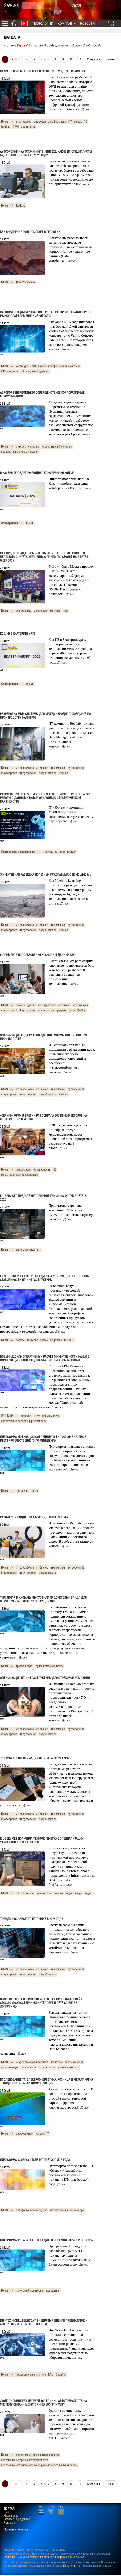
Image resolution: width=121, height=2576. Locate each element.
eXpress (21, 446)
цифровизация (9, 2067)
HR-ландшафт (9, 371)
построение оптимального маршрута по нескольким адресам (39, 2465)
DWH (16, 127)
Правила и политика (16, 2529)
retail (66, 611)
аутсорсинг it (76, 768)
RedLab (5, 127)
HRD (33, 366)
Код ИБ (29, 523)
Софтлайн (56, 1340)
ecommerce (28, 127)
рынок (78, 121)
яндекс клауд (73, 1893)
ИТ (70, 121)
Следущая (93, 59)
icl (17, 1893)
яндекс (88, 1893)
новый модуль (51, 1416)
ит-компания (58, 768)
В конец (110, 59)
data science (28, 2067)
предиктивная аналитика (31, 2374)
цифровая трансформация (50, 121)
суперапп (33, 446)
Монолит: (26, 1416)
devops (20, 1005)
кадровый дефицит (38, 371)
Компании (67, 23)
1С (85, 121)
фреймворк (77, 2210)
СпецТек (61, 2374)
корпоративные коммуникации (19, 451)
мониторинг (41, 611)
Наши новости (12, 2515)
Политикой (69, 2566)
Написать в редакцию (17, 2519)
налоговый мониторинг (30, 2290)
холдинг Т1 (43, 2133)
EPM (37, 1416)
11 (79, 59)
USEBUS (48, 852)
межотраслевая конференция (19, 1174)
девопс (31, 1005)
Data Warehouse (25, 282)
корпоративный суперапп (57, 446)
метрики (55, 611)
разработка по (48, 773)
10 (71, 59)
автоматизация (74, 2062)
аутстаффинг (24, 121)
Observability (23, 611)
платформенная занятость (64, 366)
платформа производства (31, 2210)
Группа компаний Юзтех (48, 1666)
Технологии (42, 23)
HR (22, 371)
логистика (56, 2062)
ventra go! (22, 366)
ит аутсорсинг (28, 773)
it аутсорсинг (9, 773)
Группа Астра (24, 1666)
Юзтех (44, 1340)
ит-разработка (25, 768)
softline (20, 1340)
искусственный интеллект (32, 2062)
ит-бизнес (42, 768)
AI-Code (60, 852)
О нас (7, 2512)
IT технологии (46, 2067)
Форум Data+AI (25, 1250)
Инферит (32, 1340)
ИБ (54, 1169)
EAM (51, 2374)
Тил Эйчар (22, 1491)
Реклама (9, 2522)
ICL (39, 1250)
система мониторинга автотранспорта (24, 2460)
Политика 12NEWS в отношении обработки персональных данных (44, 2557)
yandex (59, 1893)
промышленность (68, 2067)
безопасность (41, 1169)
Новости (87, 23)
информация (23, 1169)
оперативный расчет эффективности (23, 1421)
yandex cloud (44, 1893)
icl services (27, 1893)
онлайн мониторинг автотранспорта (38, 2455)
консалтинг (53, 2290)
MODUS (71, 852)
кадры (42, 366)
